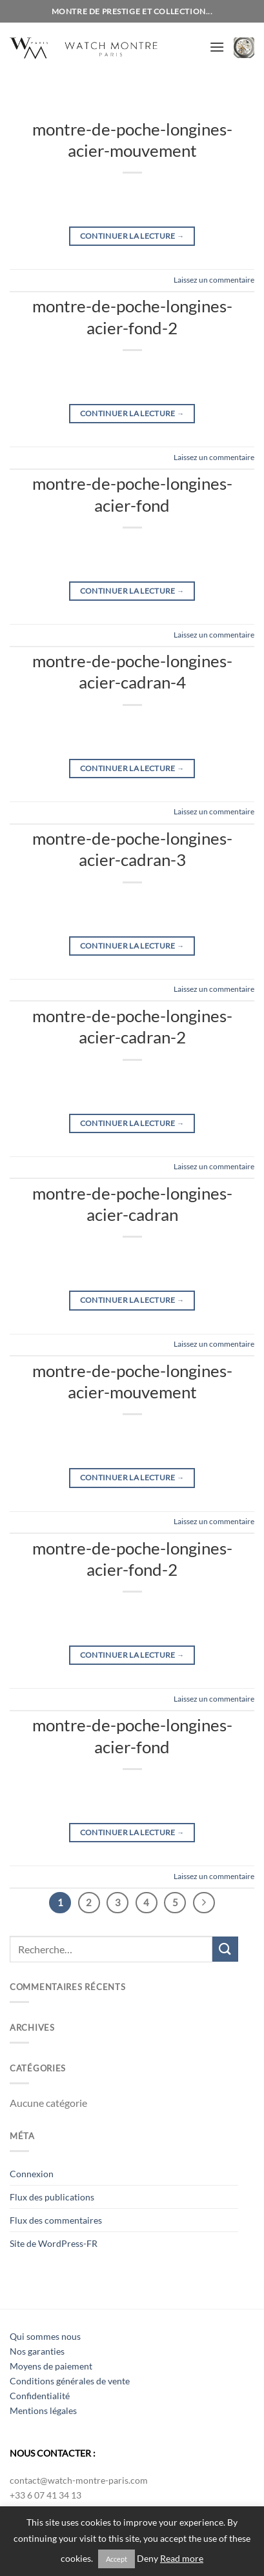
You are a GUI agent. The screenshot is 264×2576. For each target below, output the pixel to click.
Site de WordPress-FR (53, 2243)
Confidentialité (40, 2395)
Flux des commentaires (56, 2220)
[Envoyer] (225, 1949)
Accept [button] (116, 2559)
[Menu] (217, 47)
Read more (181, 2558)
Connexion (32, 2173)
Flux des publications (52, 2196)
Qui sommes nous (45, 2336)
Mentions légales (43, 2410)
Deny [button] (147, 2558)
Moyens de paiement (51, 2365)
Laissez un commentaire (214, 280)
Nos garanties (37, 2351)
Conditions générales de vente (70, 2380)
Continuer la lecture (132, 235)
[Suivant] (204, 1903)
